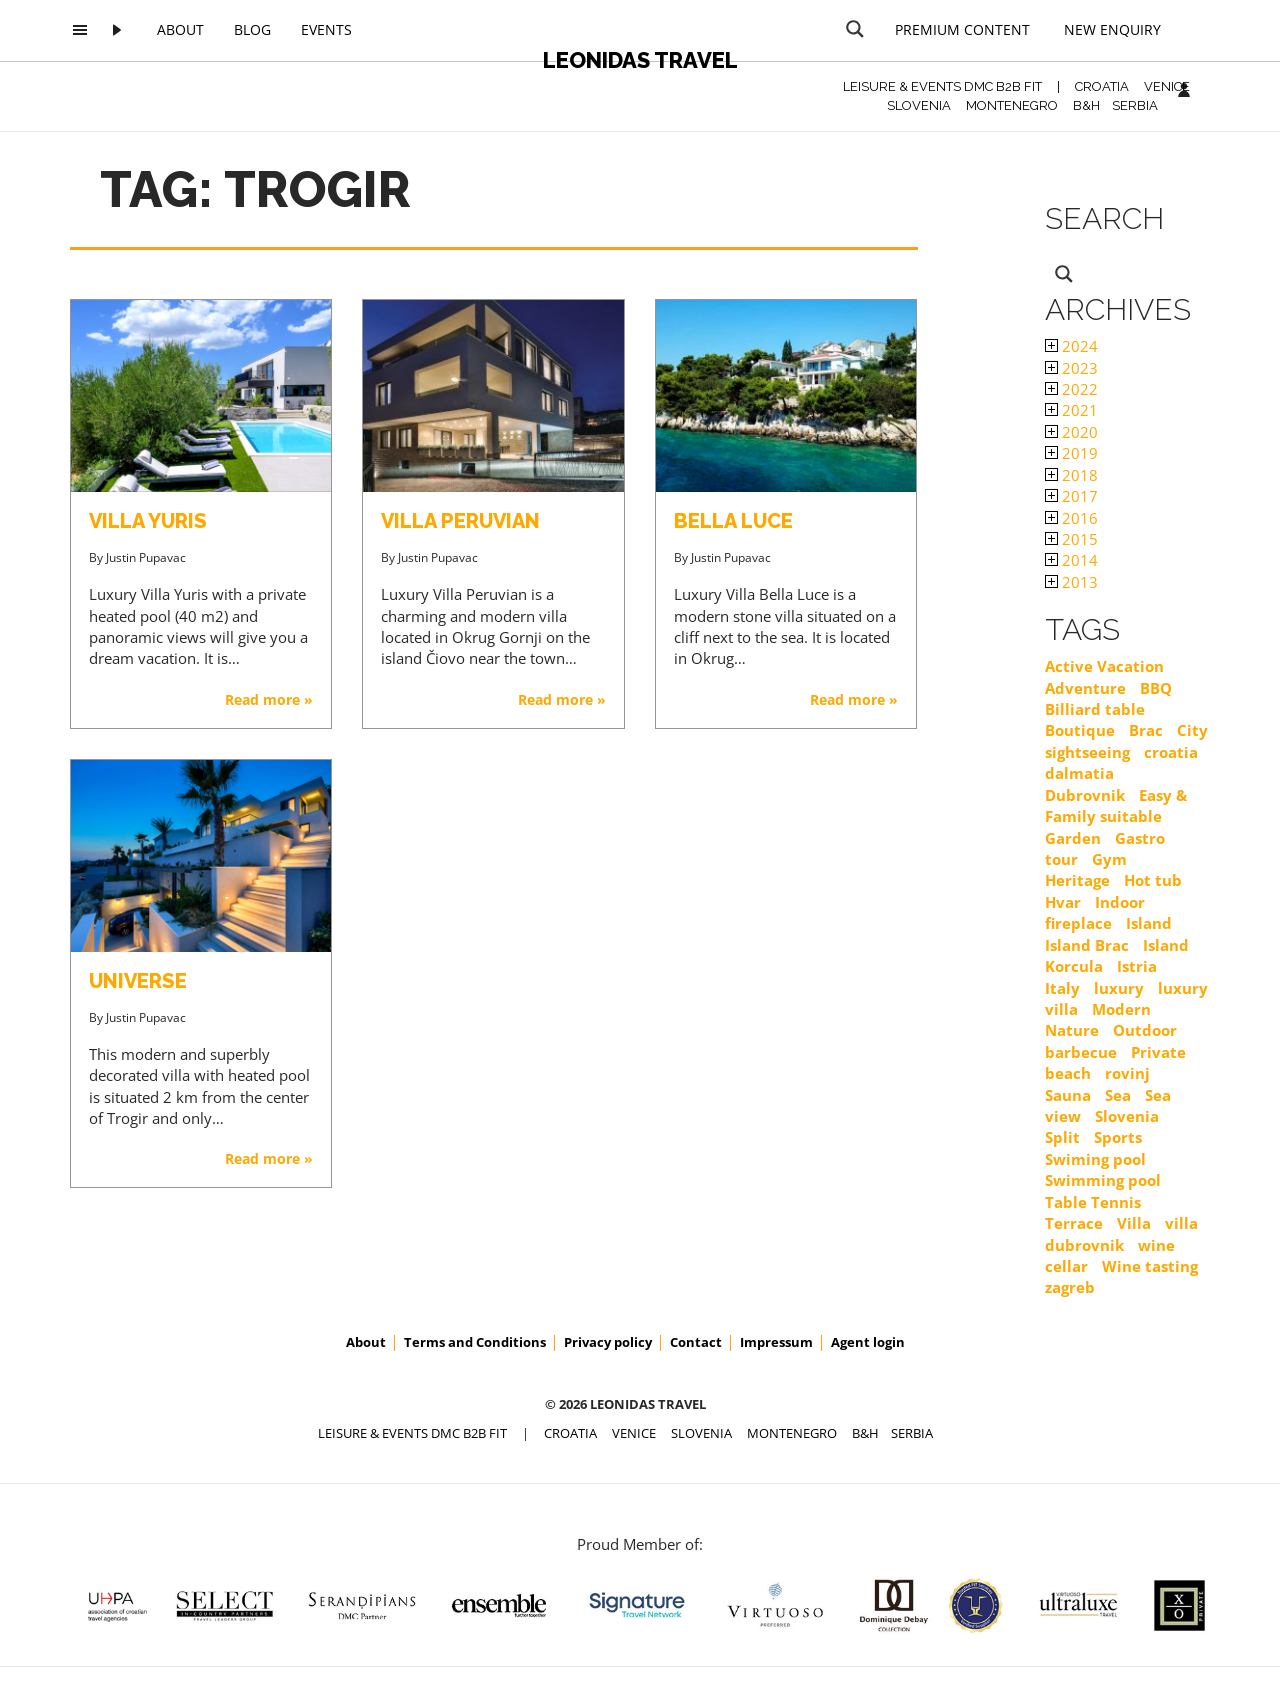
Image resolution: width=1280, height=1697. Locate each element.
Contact (696, 1342)
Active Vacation (1104, 666)
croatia (1171, 752)
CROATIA (1102, 86)
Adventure (1085, 688)
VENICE (1167, 86)
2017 (1071, 496)
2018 (1071, 475)
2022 (1071, 389)
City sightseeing (1126, 740)
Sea (1118, 1095)
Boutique (1080, 730)
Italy (1062, 988)
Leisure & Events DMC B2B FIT (942, 86)
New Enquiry (1112, 29)
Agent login (868, 1342)
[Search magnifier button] (855, 29)
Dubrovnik (1085, 795)
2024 (1071, 346)
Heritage (1077, 880)
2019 (1071, 453)
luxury (1119, 988)
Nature (1072, 1030)
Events (326, 29)
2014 (1071, 560)
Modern (1121, 1009)
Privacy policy (608, 1342)
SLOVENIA (919, 105)
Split (1062, 1137)
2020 (1071, 432)
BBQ (1156, 688)
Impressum (776, 1342)
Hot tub (1153, 880)
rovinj (1127, 1073)
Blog (252, 29)
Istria (1137, 966)
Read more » (269, 699)
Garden (1073, 838)
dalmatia (1079, 773)
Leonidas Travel (640, 60)
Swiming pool (1095, 1159)
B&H (1086, 105)
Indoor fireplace (1095, 912)
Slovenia (1127, 1116)
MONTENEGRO (1012, 105)
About (180, 29)
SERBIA (1135, 105)
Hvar (1063, 902)
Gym (1109, 859)
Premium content (962, 29)
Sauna (1068, 1095)
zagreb (1070, 1287)
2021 (1071, 410)
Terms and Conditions (475, 1342)
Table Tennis (1093, 1202)
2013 (1071, 582)
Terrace (1074, 1223)
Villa (1134, 1223)
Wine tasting (1150, 1266)
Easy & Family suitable (1116, 805)
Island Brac (1087, 945)
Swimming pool (1103, 1180)
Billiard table (1095, 709)
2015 (1071, 539)
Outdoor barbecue (1111, 1040)
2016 (1071, 518)
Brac (1146, 730)
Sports (1118, 1137)
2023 (1071, 368)
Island (1149, 923)
